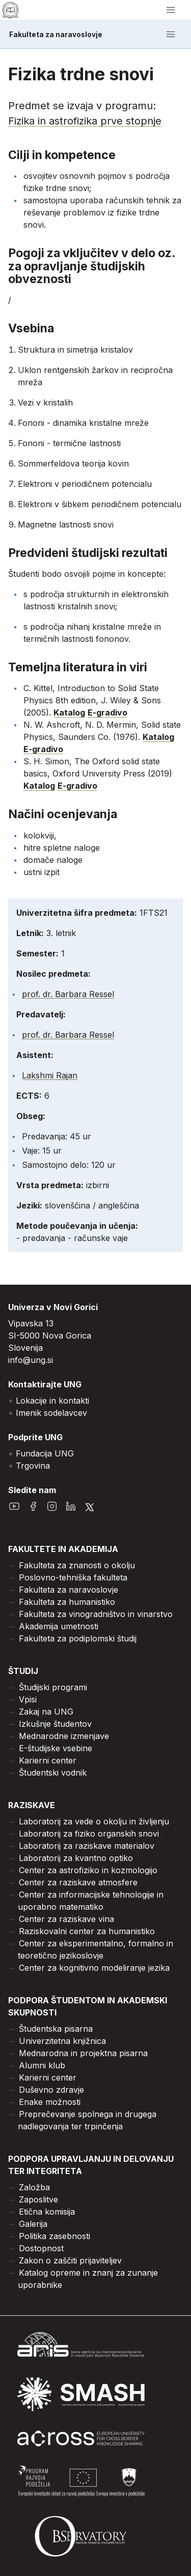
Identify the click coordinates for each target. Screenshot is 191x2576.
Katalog (69, 712)
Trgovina (33, 1466)
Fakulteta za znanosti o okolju (77, 1565)
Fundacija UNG (45, 1453)
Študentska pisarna (56, 2029)
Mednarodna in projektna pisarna (83, 2053)
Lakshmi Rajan (49, 1075)
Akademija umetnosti (58, 1626)
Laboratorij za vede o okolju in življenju (94, 1821)
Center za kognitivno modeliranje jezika (94, 1968)
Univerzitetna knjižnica (62, 2041)
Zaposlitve (38, 2199)
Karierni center (47, 1760)
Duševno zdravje (51, 2090)
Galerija (33, 2224)
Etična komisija (47, 2212)
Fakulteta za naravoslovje (55, 34)
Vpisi (28, 1699)
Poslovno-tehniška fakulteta (73, 1577)
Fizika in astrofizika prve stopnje (84, 121)
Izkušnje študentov (55, 1724)
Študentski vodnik (53, 1772)
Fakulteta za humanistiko (67, 1602)
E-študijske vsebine (55, 1748)
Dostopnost (41, 2248)
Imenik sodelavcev (51, 1413)
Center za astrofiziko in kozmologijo (88, 1870)
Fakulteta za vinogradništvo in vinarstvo (96, 1614)
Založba (34, 2187)
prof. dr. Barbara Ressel (68, 994)
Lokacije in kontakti (52, 1400)
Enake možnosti (49, 2102)
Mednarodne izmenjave (64, 1736)
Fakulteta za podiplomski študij (78, 1638)
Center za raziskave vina (66, 1919)
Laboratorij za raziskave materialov (86, 1846)
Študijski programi (53, 1687)
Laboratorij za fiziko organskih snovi (89, 1833)
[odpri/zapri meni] (170, 10)
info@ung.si (30, 1360)
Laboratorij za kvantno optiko (76, 1858)
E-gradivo (107, 712)
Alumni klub (42, 2065)
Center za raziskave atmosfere (78, 1882)
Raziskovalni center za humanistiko (87, 1931)
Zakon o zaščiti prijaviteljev (70, 2260)
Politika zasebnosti (54, 2236)
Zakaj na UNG (46, 1711)
